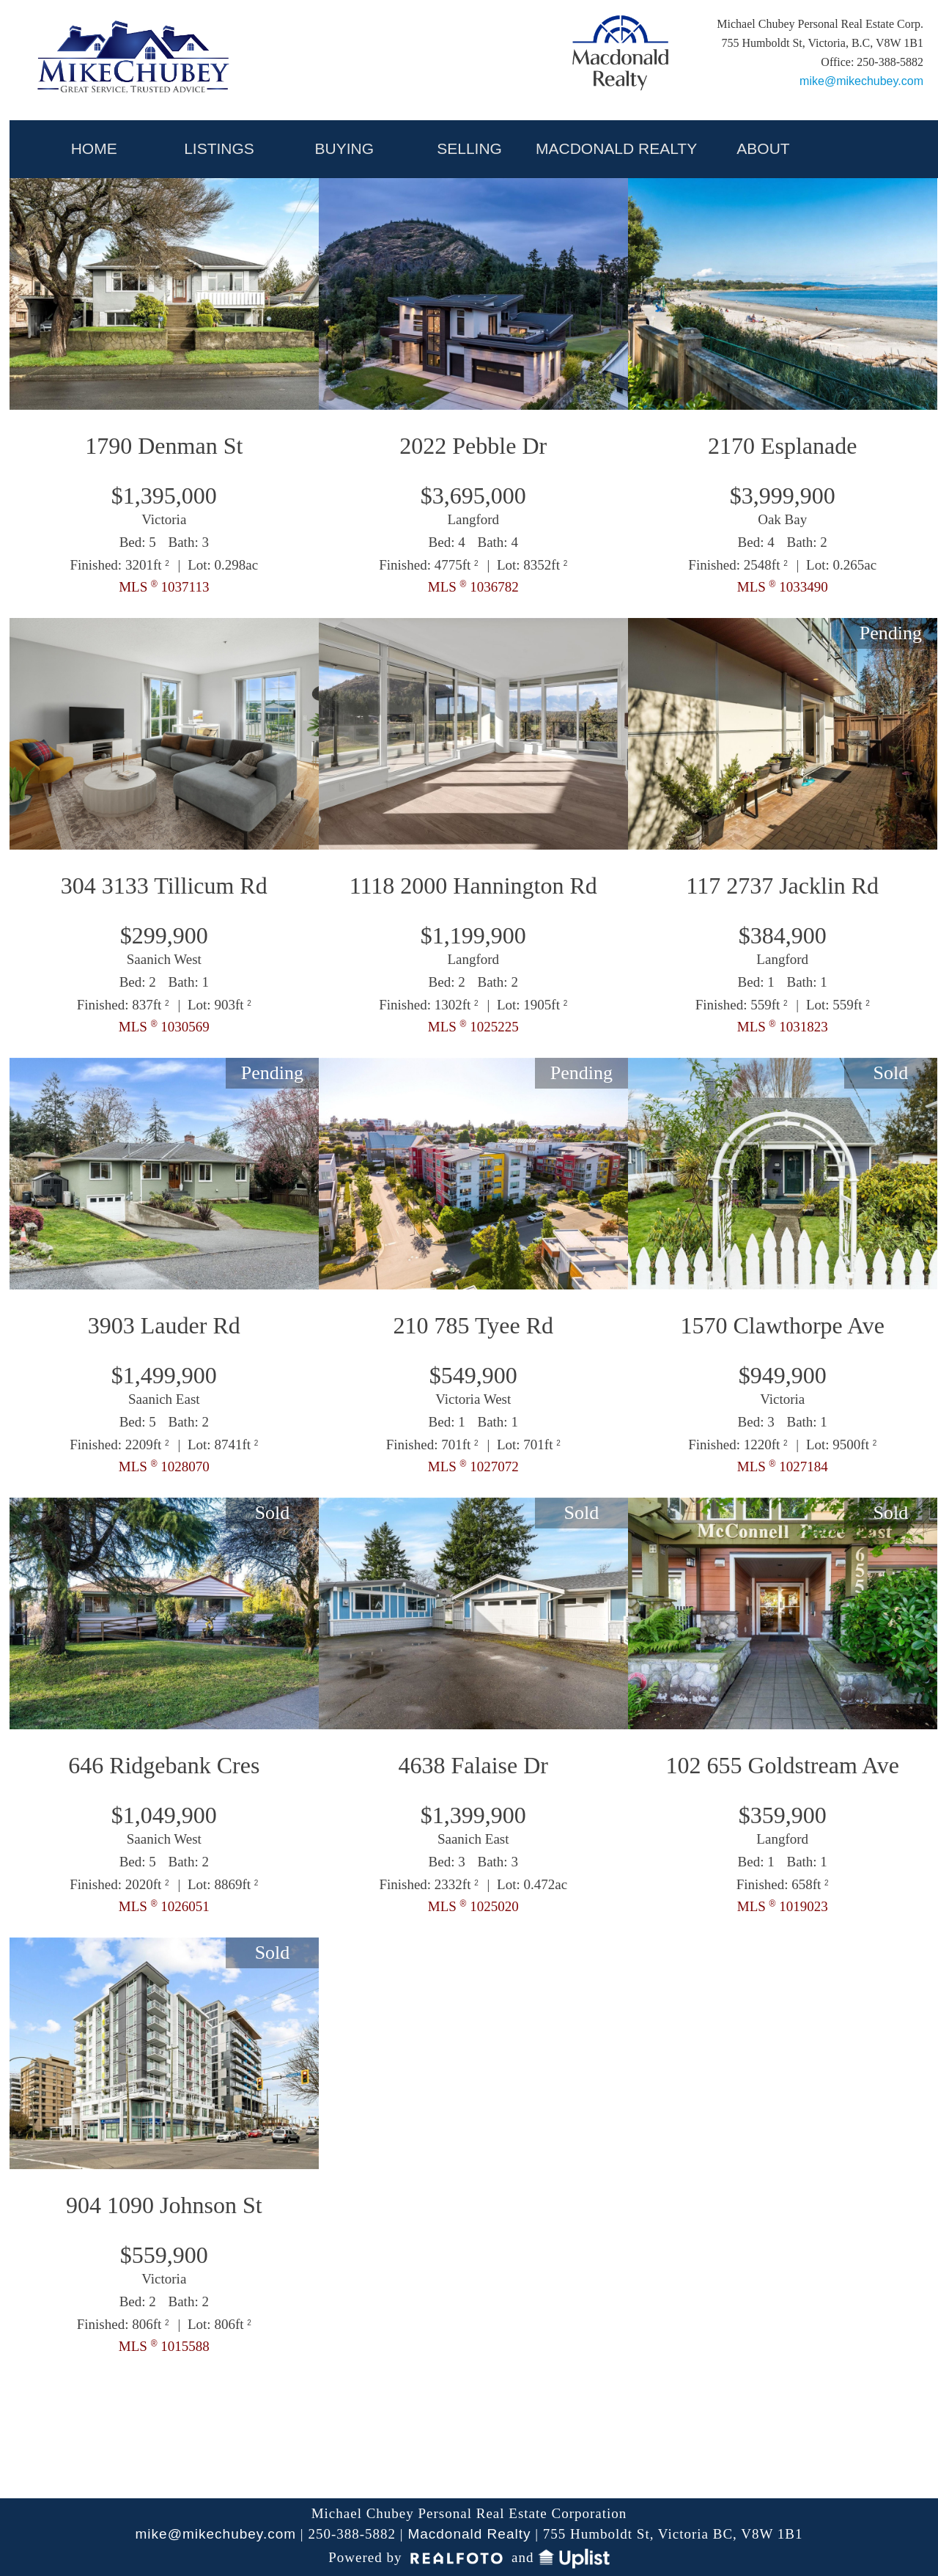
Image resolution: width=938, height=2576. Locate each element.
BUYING (344, 148)
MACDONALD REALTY (616, 148)
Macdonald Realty (469, 2534)
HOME (94, 148)
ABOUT (762, 148)
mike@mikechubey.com (861, 81)
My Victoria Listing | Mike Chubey (135, 60)
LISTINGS (219, 148)
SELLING (469, 148)
